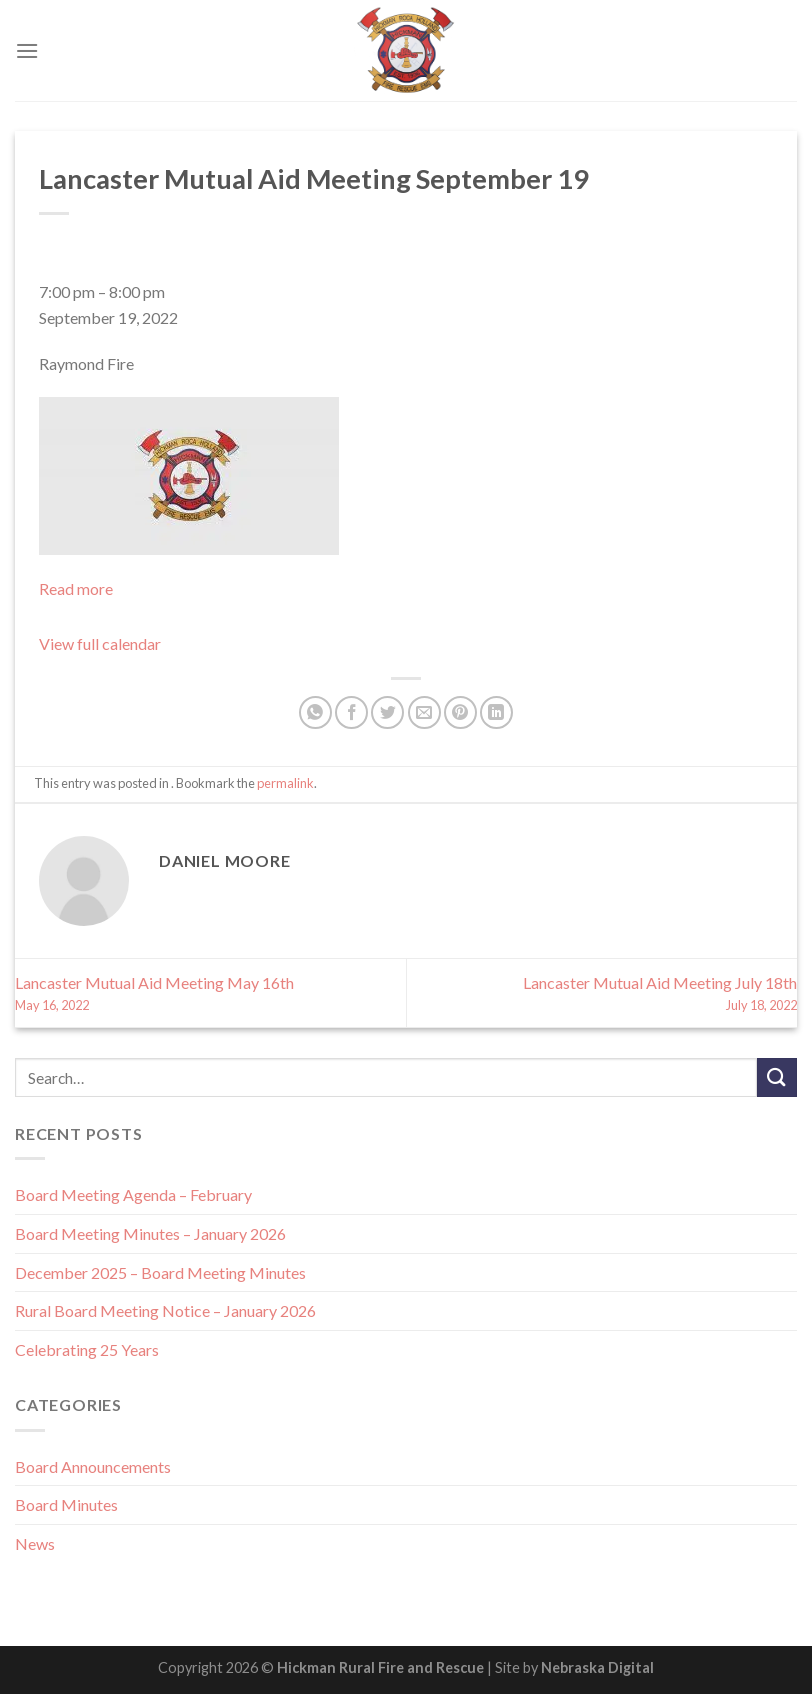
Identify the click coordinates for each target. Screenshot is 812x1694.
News (35, 1543)
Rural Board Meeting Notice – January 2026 (165, 1310)
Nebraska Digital (597, 1667)
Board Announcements (93, 1466)
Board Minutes (66, 1504)
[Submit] (777, 1077)
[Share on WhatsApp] (315, 712)
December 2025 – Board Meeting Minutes (160, 1272)
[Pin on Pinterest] (460, 712)
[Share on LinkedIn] (496, 712)
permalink (285, 783)
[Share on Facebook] (351, 712)
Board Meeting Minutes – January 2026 (150, 1233)
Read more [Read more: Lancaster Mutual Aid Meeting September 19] (76, 588)
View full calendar (100, 643)
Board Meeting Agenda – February (133, 1194)
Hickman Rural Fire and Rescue (380, 1667)
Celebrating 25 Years (87, 1349)
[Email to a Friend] (424, 712)
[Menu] (27, 50)
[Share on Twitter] (387, 712)
